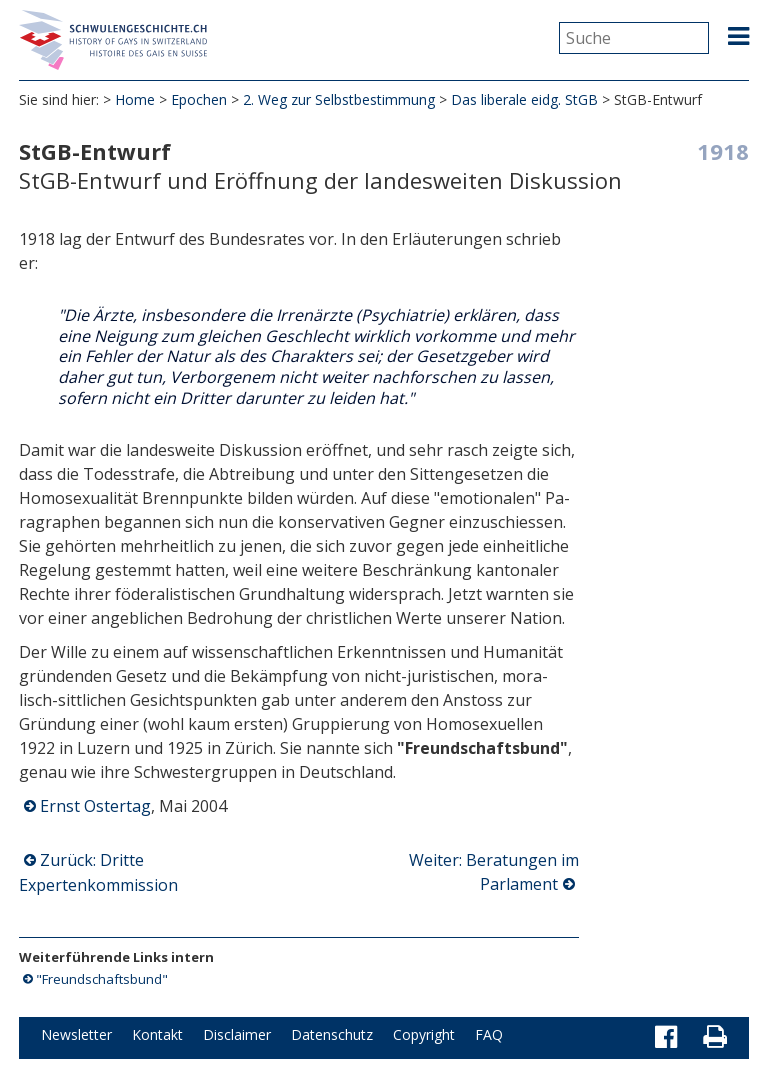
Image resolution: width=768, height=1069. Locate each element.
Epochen (199, 99)
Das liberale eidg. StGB (524, 99)
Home (135, 99)
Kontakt (157, 1034)
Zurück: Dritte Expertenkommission (98, 872)
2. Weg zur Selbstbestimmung (339, 99)
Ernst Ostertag (95, 806)
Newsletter (76, 1034)
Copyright (424, 1034)
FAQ (489, 1034)
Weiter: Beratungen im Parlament (494, 872)
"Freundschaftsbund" (102, 979)
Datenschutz (332, 1034)
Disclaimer (237, 1034)
